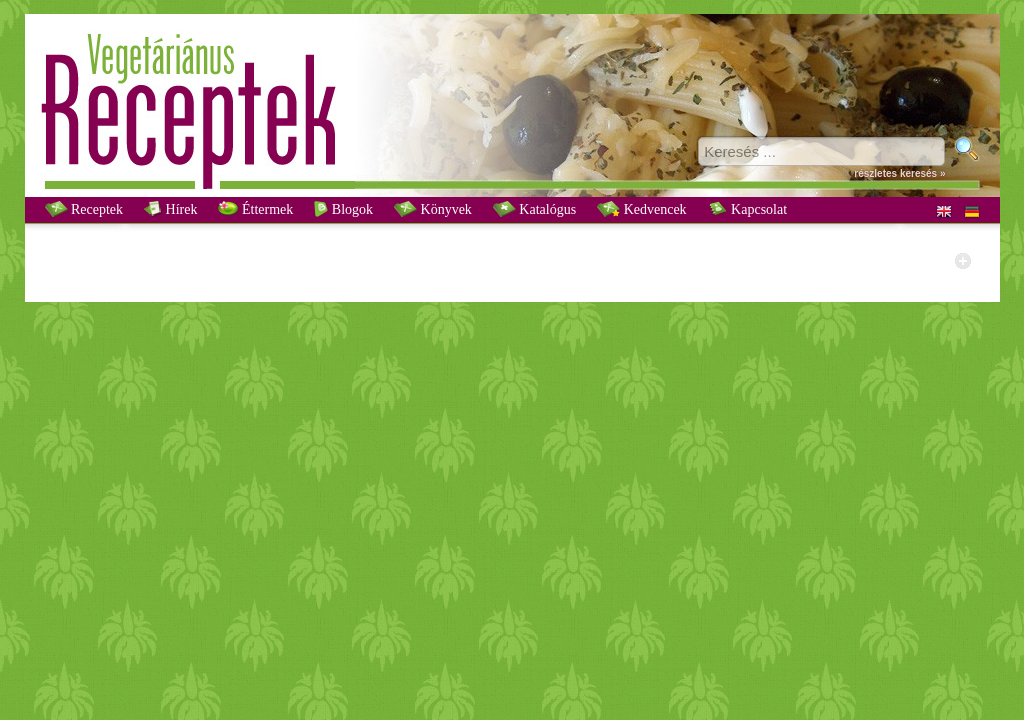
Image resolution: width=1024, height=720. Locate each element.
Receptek (84, 209)
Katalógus (534, 209)
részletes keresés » (899, 173)
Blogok (343, 209)
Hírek (170, 209)
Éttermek (255, 209)
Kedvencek (641, 209)
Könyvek (433, 209)
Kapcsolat (747, 209)
